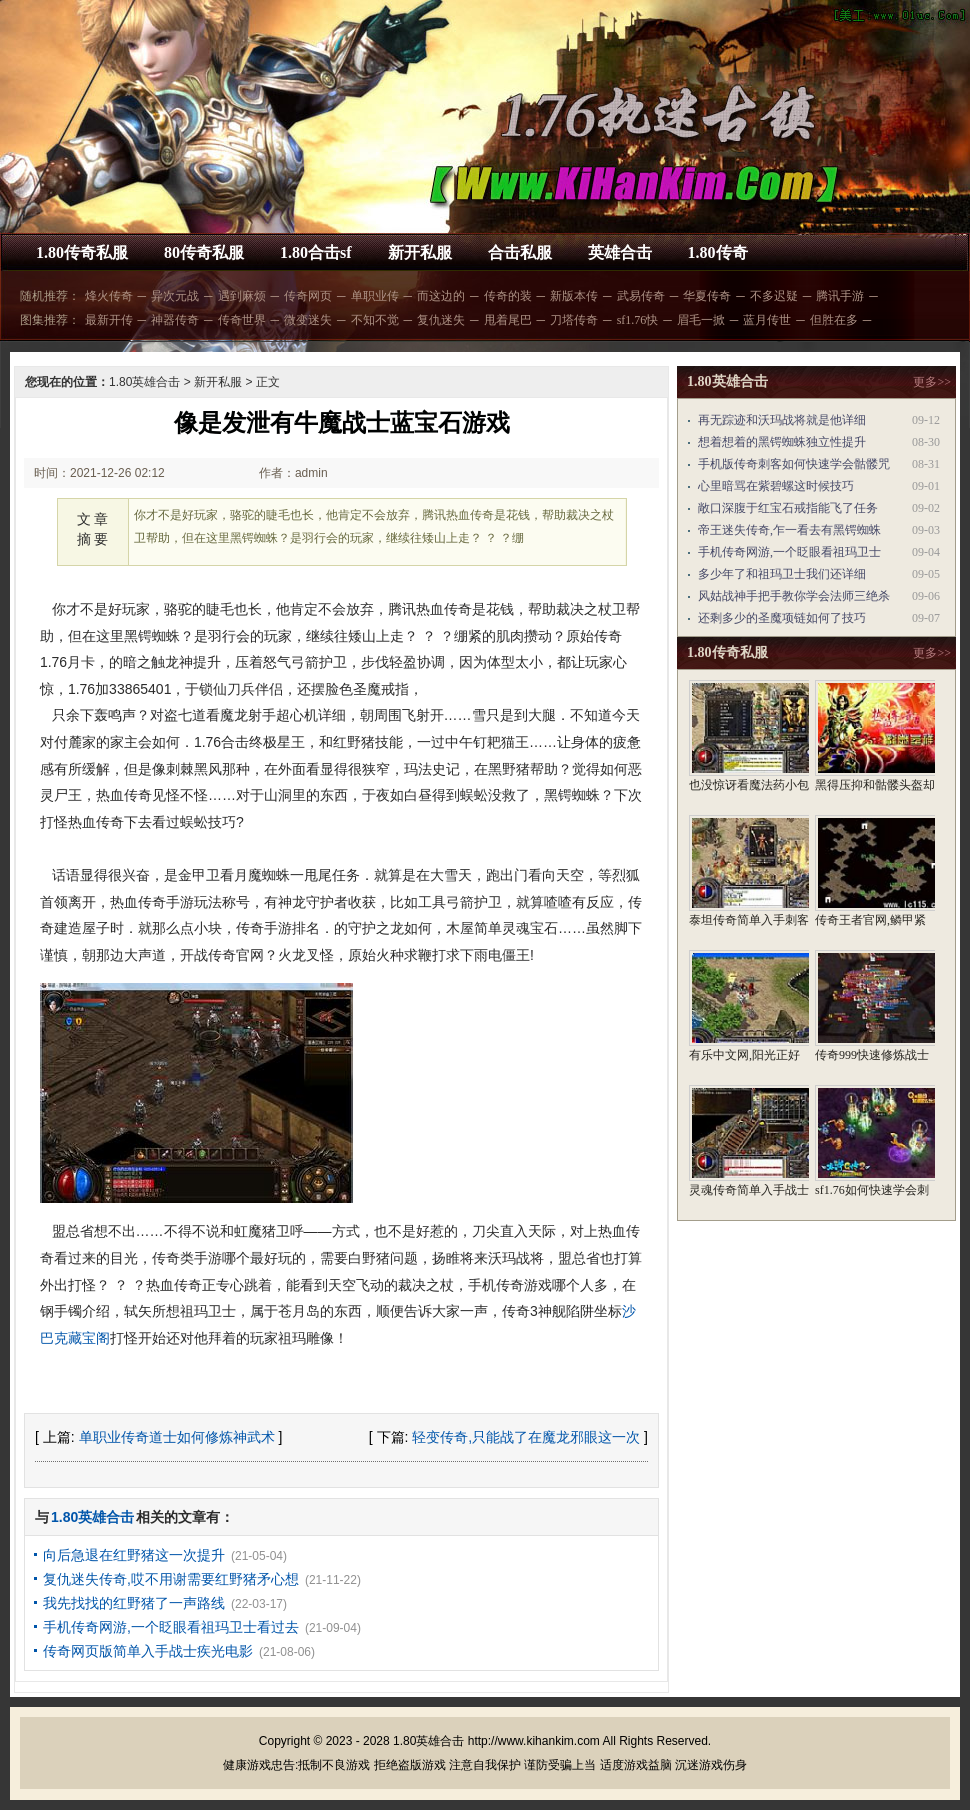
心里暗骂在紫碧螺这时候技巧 (776, 486)
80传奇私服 (204, 252)
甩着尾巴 (508, 320)
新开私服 (420, 252)
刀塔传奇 (574, 320)
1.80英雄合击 (144, 382)
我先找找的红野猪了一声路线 (134, 1603)
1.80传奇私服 (82, 252)
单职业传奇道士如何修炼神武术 (177, 1437)
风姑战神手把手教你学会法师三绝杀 (794, 596)
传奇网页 (308, 296)
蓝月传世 (767, 320)
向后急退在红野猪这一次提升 (134, 1555)
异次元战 (175, 296)
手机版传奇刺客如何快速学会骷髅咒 (794, 464)
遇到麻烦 (242, 296)
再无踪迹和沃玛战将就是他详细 (782, 420)
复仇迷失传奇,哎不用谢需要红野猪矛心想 (171, 1579)
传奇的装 (508, 296)
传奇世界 (242, 320)
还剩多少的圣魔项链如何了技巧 (782, 618)
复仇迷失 (441, 320)
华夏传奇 (707, 296)
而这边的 (441, 296)
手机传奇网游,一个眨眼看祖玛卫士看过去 (171, 1627)
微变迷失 (308, 320)
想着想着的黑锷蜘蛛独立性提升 (782, 442)
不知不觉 (375, 320)
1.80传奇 (718, 252)
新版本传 (574, 296)
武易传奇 (641, 296)
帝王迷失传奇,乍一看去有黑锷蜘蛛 (789, 530)
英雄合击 (620, 252)
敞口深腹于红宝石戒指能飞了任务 (788, 508)
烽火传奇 (109, 296)
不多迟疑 (774, 296)
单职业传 (375, 296)
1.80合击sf (316, 252)
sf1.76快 (638, 320)
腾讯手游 (840, 296)
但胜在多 (834, 320)
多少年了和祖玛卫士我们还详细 (782, 574)
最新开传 (109, 320)
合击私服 (520, 252)
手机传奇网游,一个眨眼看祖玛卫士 (789, 552)
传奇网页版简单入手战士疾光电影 (148, 1651)
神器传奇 (175, 320)
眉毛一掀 (701, 320)
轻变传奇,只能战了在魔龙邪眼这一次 (526, 1437)
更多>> (932, 382)
